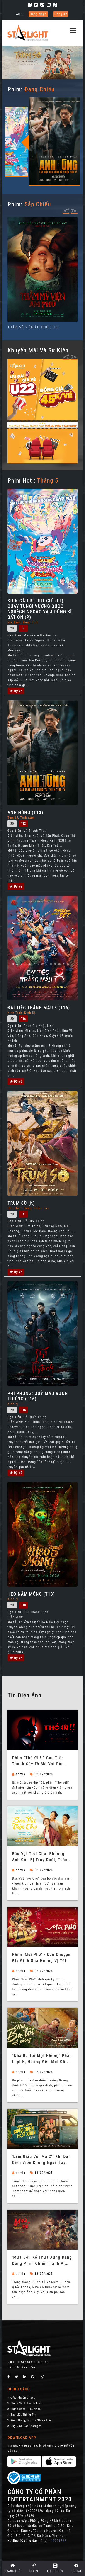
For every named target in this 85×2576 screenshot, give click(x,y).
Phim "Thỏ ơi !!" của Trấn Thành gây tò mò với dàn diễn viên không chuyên (38, 1761)
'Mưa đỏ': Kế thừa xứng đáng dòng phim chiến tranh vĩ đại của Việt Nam (42, 2260)
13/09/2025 (41, 2172)
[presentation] (66, 210)
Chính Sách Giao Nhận (24, 2408)
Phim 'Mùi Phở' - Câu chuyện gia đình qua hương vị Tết (41, 1957)
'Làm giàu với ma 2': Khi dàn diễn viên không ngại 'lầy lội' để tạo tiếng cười (41, 2160)
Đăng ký (61, 14)
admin (18, 1774)
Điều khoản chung (21, 2397)
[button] (73, 28)
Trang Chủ (13, 2568)
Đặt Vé (34, 2568)
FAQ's (19, 14)
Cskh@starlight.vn (35, 2361)
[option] (42, 132)
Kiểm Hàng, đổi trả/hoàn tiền (29, 2420)
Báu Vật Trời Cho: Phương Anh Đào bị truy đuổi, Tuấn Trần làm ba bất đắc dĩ (40, 1857)
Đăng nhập (38, 14)
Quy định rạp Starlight (24, 2425)
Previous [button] (69, 142)
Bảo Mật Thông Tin (21, 2414)
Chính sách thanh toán (24, 2403)
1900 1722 (28, 2366)
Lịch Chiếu (55, 2568)
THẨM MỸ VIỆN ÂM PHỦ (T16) (33, 327)
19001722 (58, 2540)
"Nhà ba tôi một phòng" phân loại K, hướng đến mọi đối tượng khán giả (42, 2059)
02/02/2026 (41, 1774)
